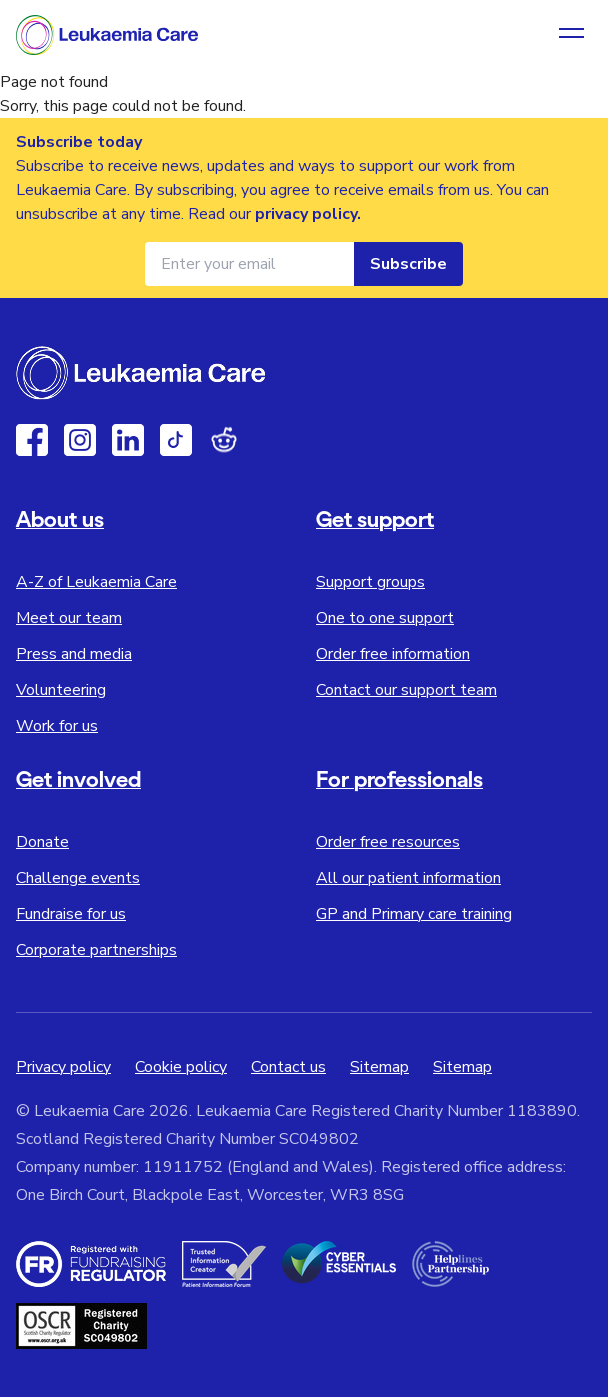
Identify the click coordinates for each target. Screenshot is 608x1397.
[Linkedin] (128, 440)
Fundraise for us (71, 914)
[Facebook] (32, 440)
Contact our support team (406, 690)
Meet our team (69, 618)
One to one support (385, 618)
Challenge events (78, 878)
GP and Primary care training (414, 914)
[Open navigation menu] (571, 35)
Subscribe (408, 264)
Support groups (370, 582)
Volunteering (61, 690)
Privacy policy (63, 1067)
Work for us (57, 726)
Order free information (393, 654)
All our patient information (408, 878)
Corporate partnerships (96, 950)
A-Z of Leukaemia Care (96, 582)
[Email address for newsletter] (249, 264)
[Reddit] (224, 440)
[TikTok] (176, 440)
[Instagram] (80, 440)
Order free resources (388, 842)
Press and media (74, 654)
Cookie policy (181, 1067)
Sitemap (379, 1067)
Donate (42, 842)
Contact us (288, 1067)
